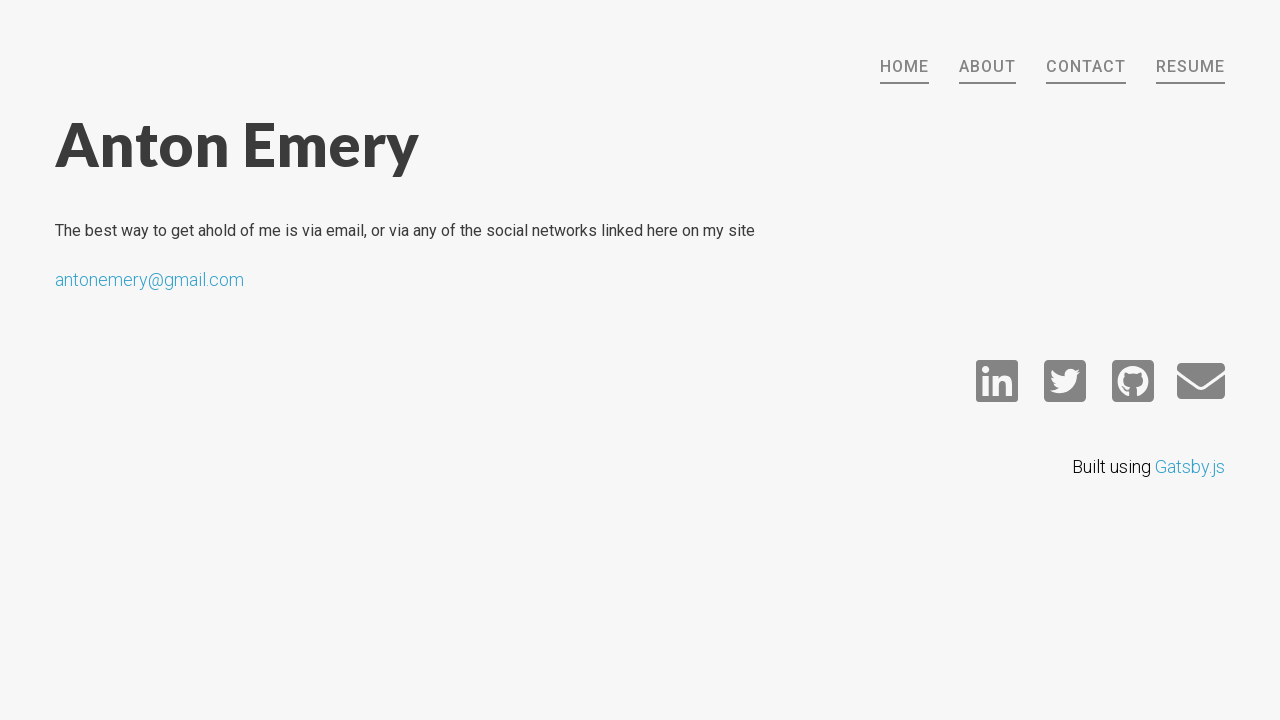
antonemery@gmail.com (149, 279)
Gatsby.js (1190, 466)
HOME (904, 66)
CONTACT (1086, 66)
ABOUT (987, 66)
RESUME (1190, 66)
